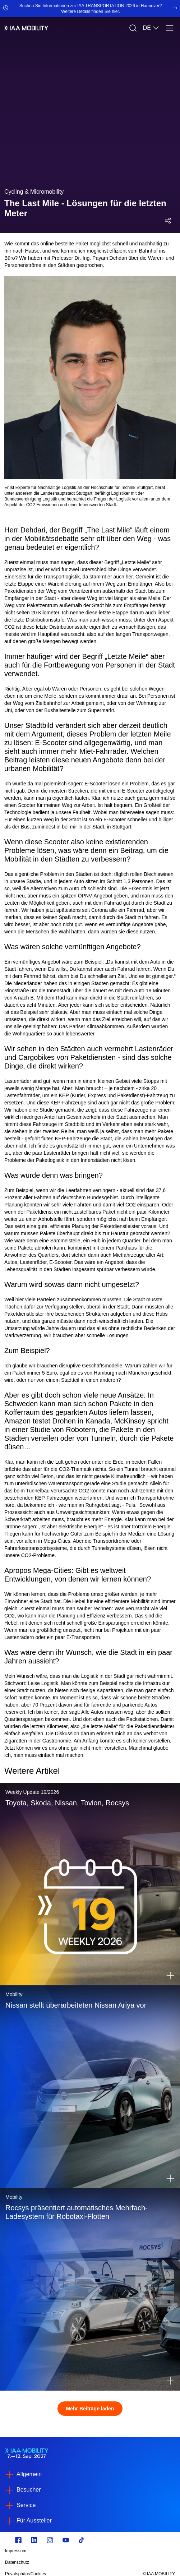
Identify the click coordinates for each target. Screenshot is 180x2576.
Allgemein (29, 2474)
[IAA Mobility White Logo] (26, 28)
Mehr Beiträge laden (90, 2408)
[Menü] (169, 28)
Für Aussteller (34, 2520)
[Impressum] (64, 2551)
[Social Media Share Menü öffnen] (167, 220)
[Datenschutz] (64, 2562)
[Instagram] (50, 2540)
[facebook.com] (18, 2540)
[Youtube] (66, 2540)
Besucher (29, 2490)
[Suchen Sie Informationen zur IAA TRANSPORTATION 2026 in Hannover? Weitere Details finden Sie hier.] (90, 8)
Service (26, 2505)
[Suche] (133, 28)
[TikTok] (81, 2540)
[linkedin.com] (34, 2540)
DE (151, 28)
